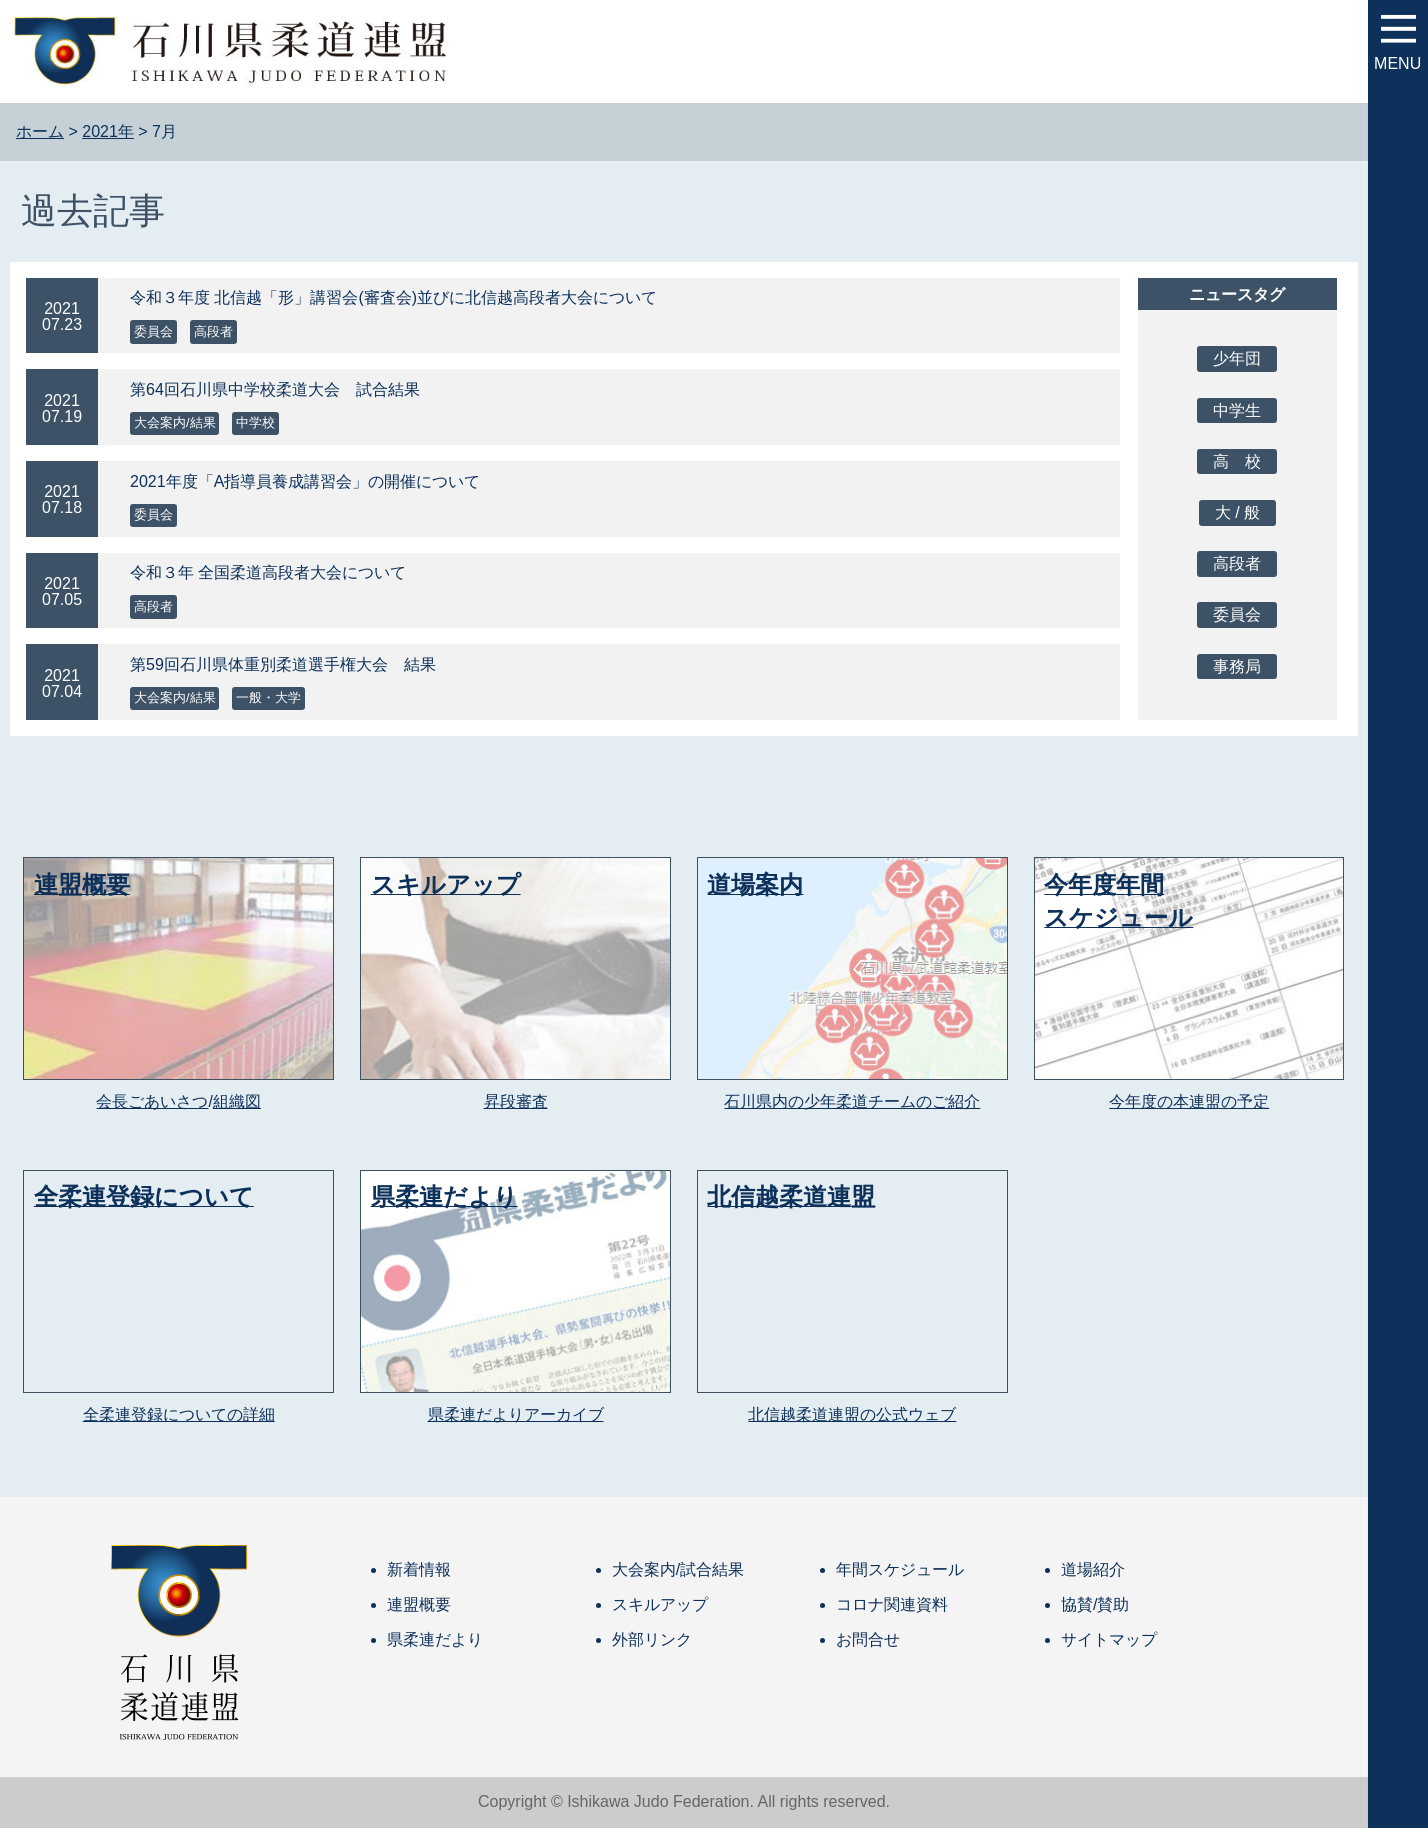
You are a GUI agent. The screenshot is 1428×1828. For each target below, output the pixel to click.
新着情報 (419, 1569)
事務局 (1237, 666)
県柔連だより (435, 1639)
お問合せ (868, 1639)
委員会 (153, 331)
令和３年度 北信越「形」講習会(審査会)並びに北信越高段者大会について (393, 297)
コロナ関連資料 (892, 1604)
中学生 (1237, 410)
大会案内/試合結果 (678, 1569)
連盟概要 (419, 1604)
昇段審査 (516, 1101)
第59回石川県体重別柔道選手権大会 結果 (283, 664)
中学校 (255, 422)
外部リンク (652, 1639)
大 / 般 (1237, 512)
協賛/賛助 (1095, 1604)
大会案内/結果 (175, 422)
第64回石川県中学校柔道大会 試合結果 (275, 389)
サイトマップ (1109, 1639)
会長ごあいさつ (152, 1101)
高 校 (1237, 461)
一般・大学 (268, 697)
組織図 (237, 1101)
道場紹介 (1093, 1569)
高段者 (213, 331)
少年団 (1237, 358)
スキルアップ (660, 1604)
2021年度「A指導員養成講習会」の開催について (305, 481)
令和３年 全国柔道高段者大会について (268, 572)
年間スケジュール (900, 1569)
